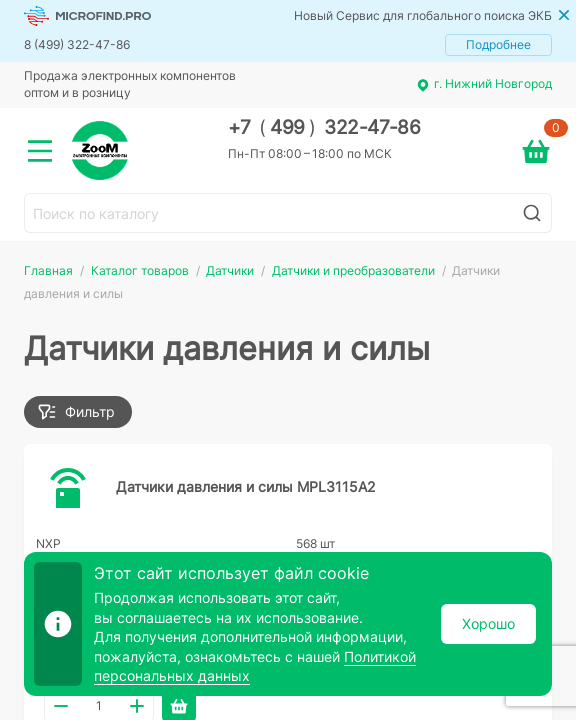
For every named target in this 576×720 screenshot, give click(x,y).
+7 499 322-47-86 (324, 127)
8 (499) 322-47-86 (77, 44)
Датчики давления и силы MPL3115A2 (245, 486)
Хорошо (488, 623)
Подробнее (498, 44)
